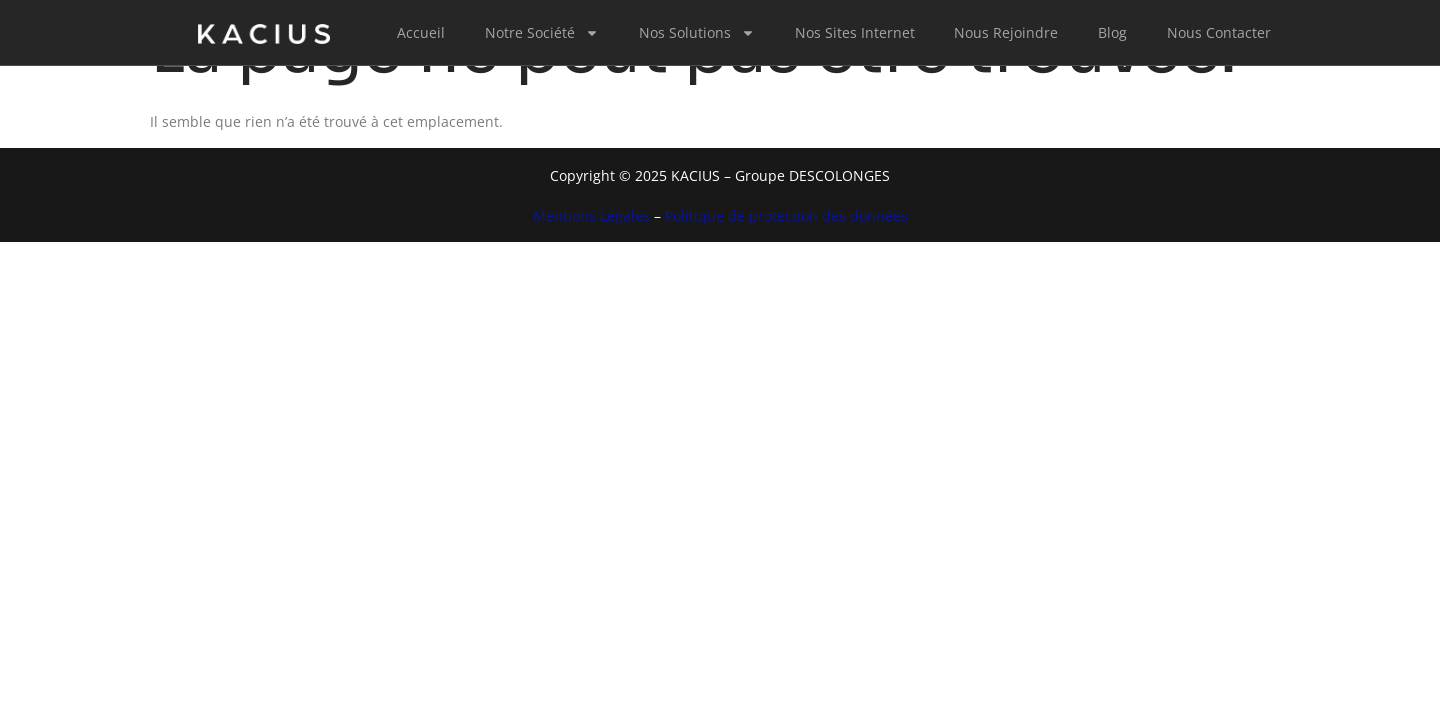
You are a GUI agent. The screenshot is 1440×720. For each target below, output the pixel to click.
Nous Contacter (1219, 32)
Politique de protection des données (786, 215)
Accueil (421, 32)
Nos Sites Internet (855, 32)
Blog (1112, 32)
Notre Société (542, 33)
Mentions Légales (591, 215)
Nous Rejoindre (1006, 32)
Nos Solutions (697, 33)
